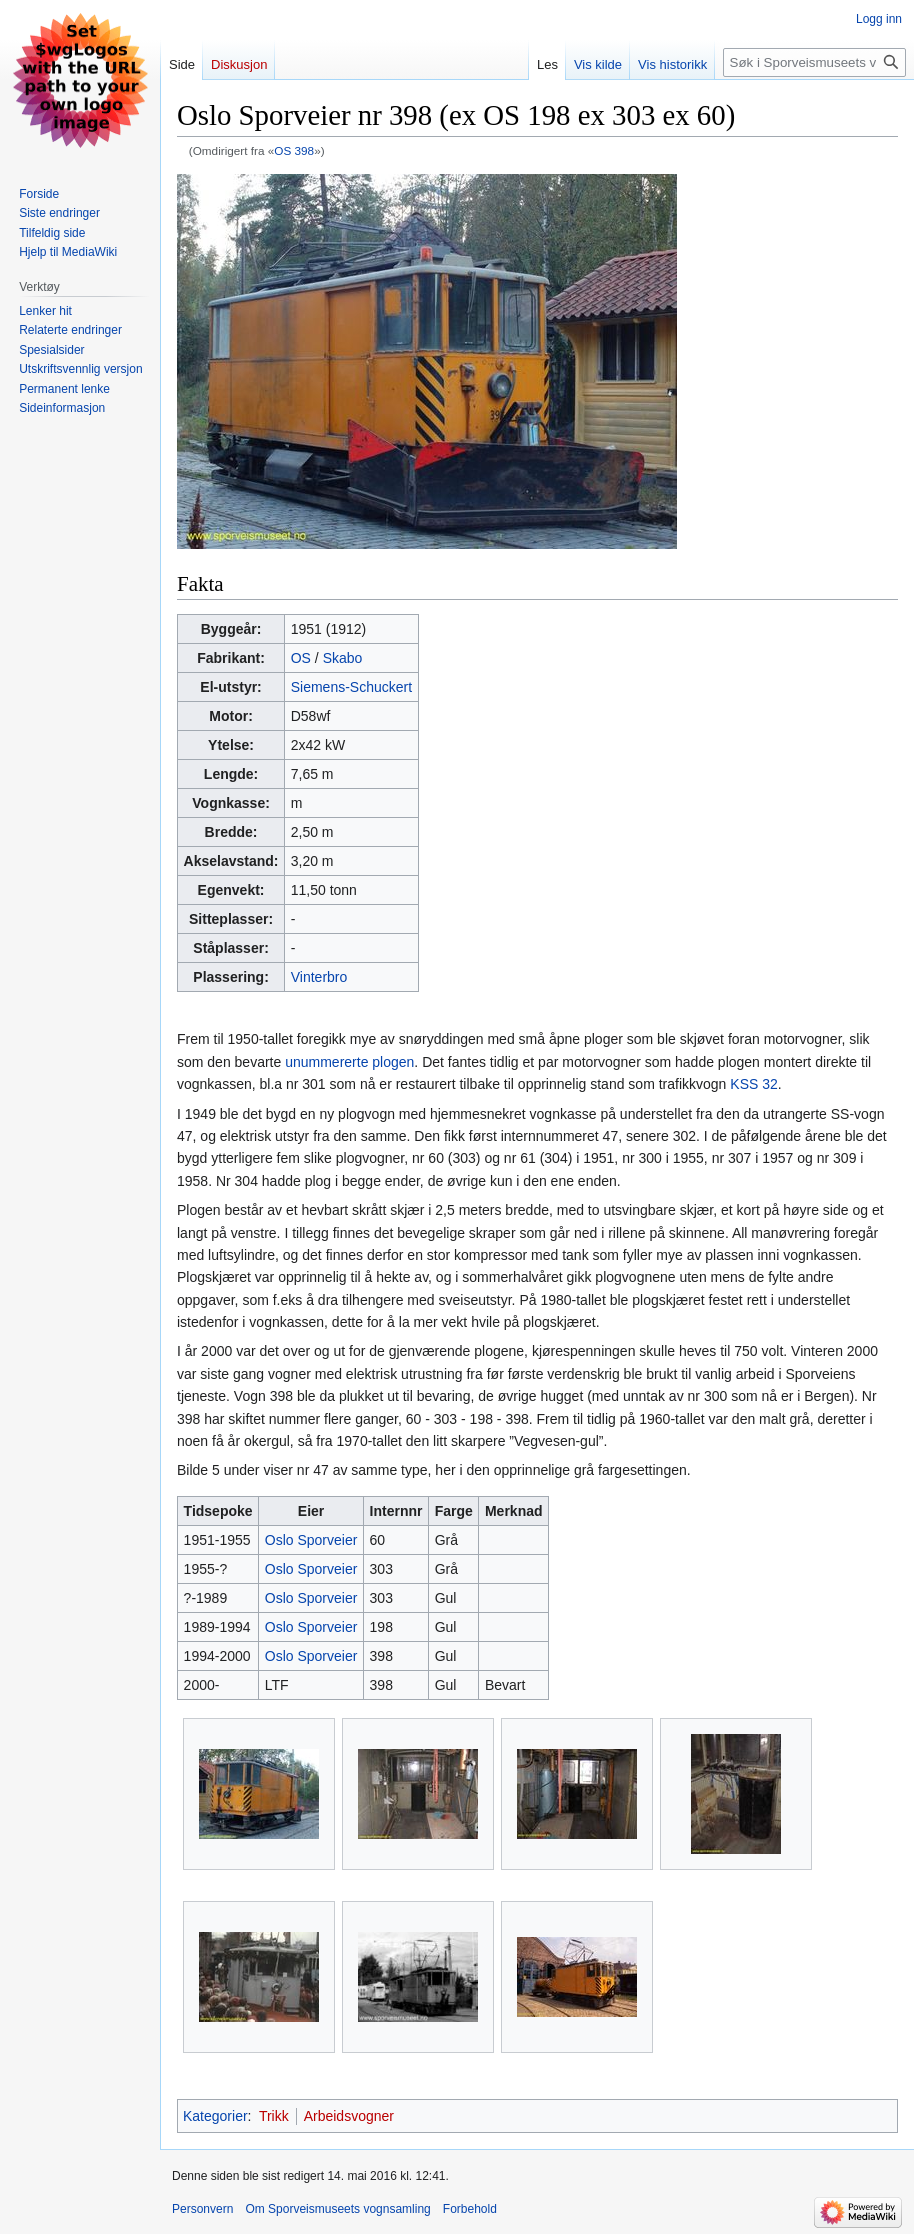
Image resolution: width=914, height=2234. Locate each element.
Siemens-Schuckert (351, 687)
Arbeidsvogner (349, 2116)
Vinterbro (319, 977)
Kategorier (215, 2116)
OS (301, 658)
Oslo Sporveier (311, 1540)
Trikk (274, 2116)
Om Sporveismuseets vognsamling (337, 2209)
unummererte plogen (349, 1062)
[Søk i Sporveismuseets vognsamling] (814, 62)
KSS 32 (753, 1084)
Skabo (343, 658)
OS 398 (294, 150)
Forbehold (470, 2209)
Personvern (202, 2209)
